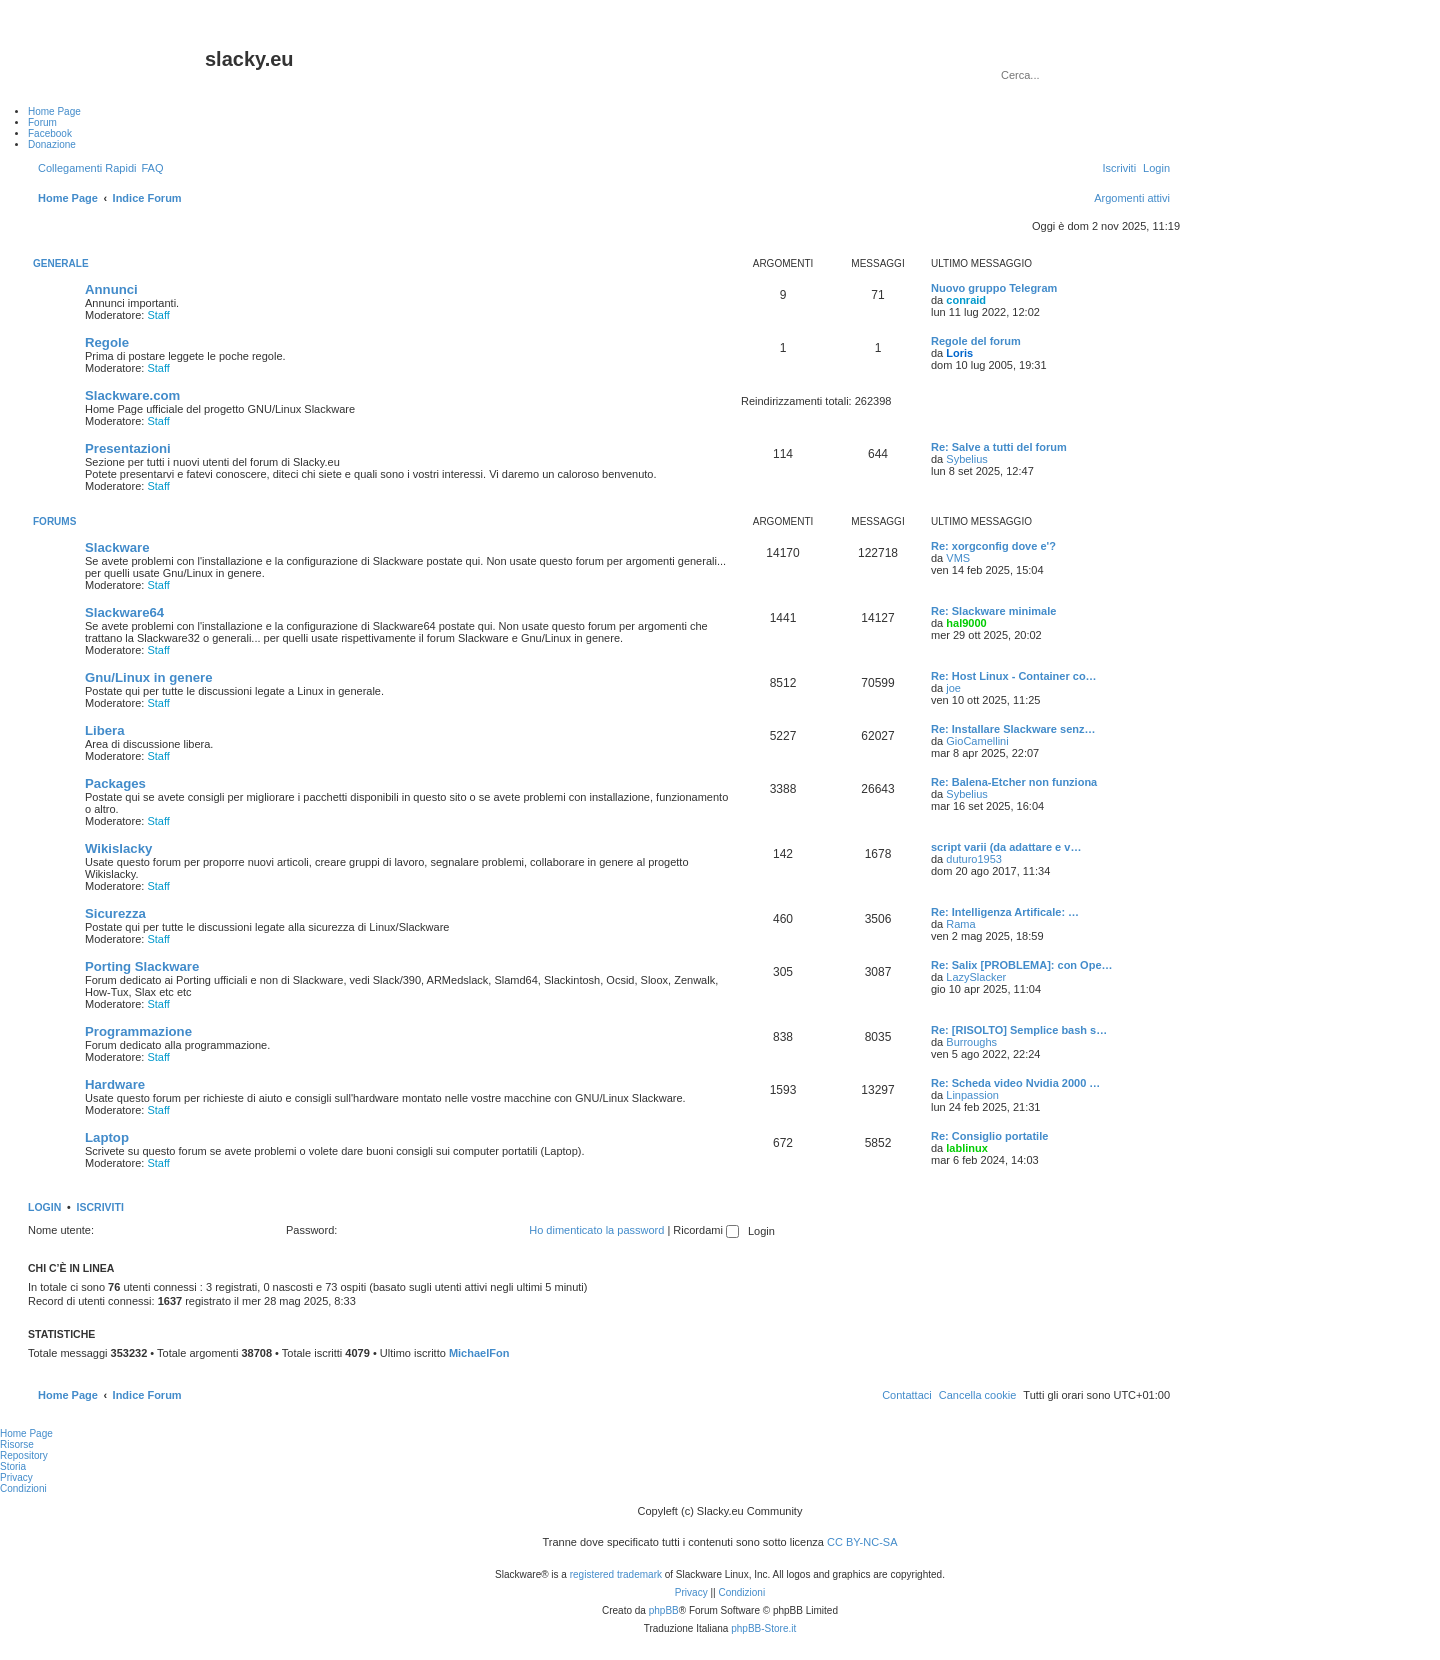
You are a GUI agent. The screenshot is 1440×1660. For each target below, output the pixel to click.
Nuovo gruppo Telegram (994, 288)
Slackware (117, 547)
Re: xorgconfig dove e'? (993, 546)
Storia (13, 1466)
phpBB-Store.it (763, 1628)
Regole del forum (976, 341)
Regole (107, 342)
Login (44, 1207)
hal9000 (966, 623)
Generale (61, 263)
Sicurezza (115, 913)
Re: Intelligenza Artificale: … (1005, 912)
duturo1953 (974, 859)
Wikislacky (118, 848)
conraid (966, 300)
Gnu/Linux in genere (149, 677)
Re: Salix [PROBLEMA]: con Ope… (1022, 965)
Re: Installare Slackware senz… (1013, 729)
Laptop (107, 1137)
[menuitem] (152, 168)
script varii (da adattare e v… (1006, 847)
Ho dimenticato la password (596, 1230)
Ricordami (706, 1230)
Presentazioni (128, 448)
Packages (115, 783)
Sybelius (967, 459)
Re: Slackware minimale (993, 611)
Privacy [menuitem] (16, 1477)
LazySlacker (976, 977)
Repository (24, 1455)
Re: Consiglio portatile (989, 1136)
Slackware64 (124, 612)
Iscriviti (100, 1207)
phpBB (664, 1610)
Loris (959, 353)
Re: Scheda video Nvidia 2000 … (1015, 1083)
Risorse (17, 1444)
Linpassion (972, 1095)
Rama (960, 924)
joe (953, 688)
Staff (158, 315)
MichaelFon (479, 1353)
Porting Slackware (142, 966)
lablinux (967, 1148)
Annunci (111, 289)
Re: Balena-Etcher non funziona (1014, 782)
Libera (105, 730)
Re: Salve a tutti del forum (999, 447)
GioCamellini (977, 741)
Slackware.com (132, 395)
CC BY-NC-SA (862, 1542)
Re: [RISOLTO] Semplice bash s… (1019, 1030)
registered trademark (616, 1574)
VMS (958, 558)
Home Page (26, 1433)
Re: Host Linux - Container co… (1014, 676)
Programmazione (138, 1031)
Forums (54, 521)
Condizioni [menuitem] (23, 1488)
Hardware (115, 1084)
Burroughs (971, 1042)
